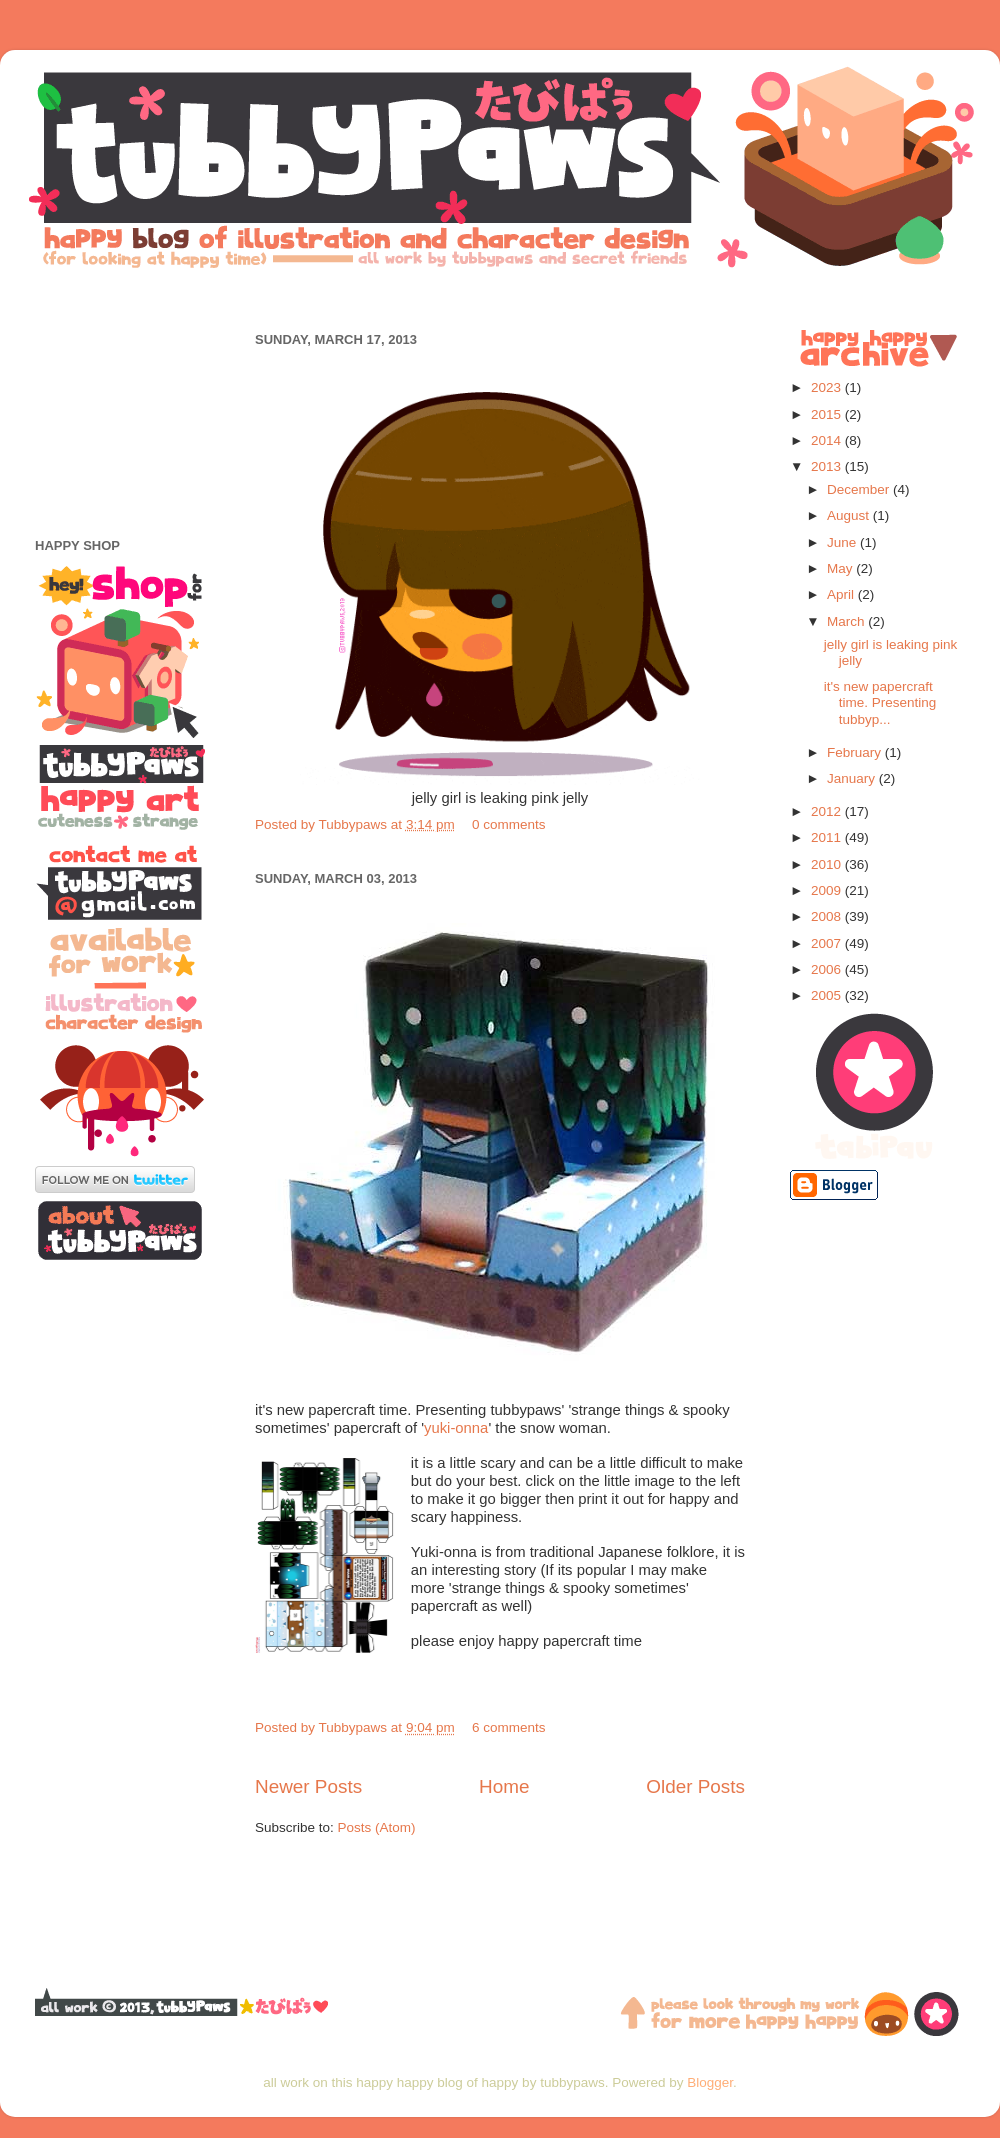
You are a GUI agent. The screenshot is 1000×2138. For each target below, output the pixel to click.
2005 (828, 995)
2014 (828, 440)
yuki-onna (456, 1428)
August (850, 515)
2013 (828, 466)
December (860, 489)
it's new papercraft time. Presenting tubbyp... (880, 702)
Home (504, 1786)
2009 (828, 890)
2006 (828, 969)
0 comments (509, 824)
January (853, 778)
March (847, 621)
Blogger (710, 2082)
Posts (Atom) (377, 1827)
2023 (828, 387)
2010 (828, 864)
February (856, 752)
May (841, 568)
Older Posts (695, 1786)
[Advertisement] (500, 297)
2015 (828, 414)
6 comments (509, 1727)
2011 (828, 837)
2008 (828, 916)
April (842, 594)
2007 (828, 943)
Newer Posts (308, 1786)
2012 (828, 811)
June (843, 542)
